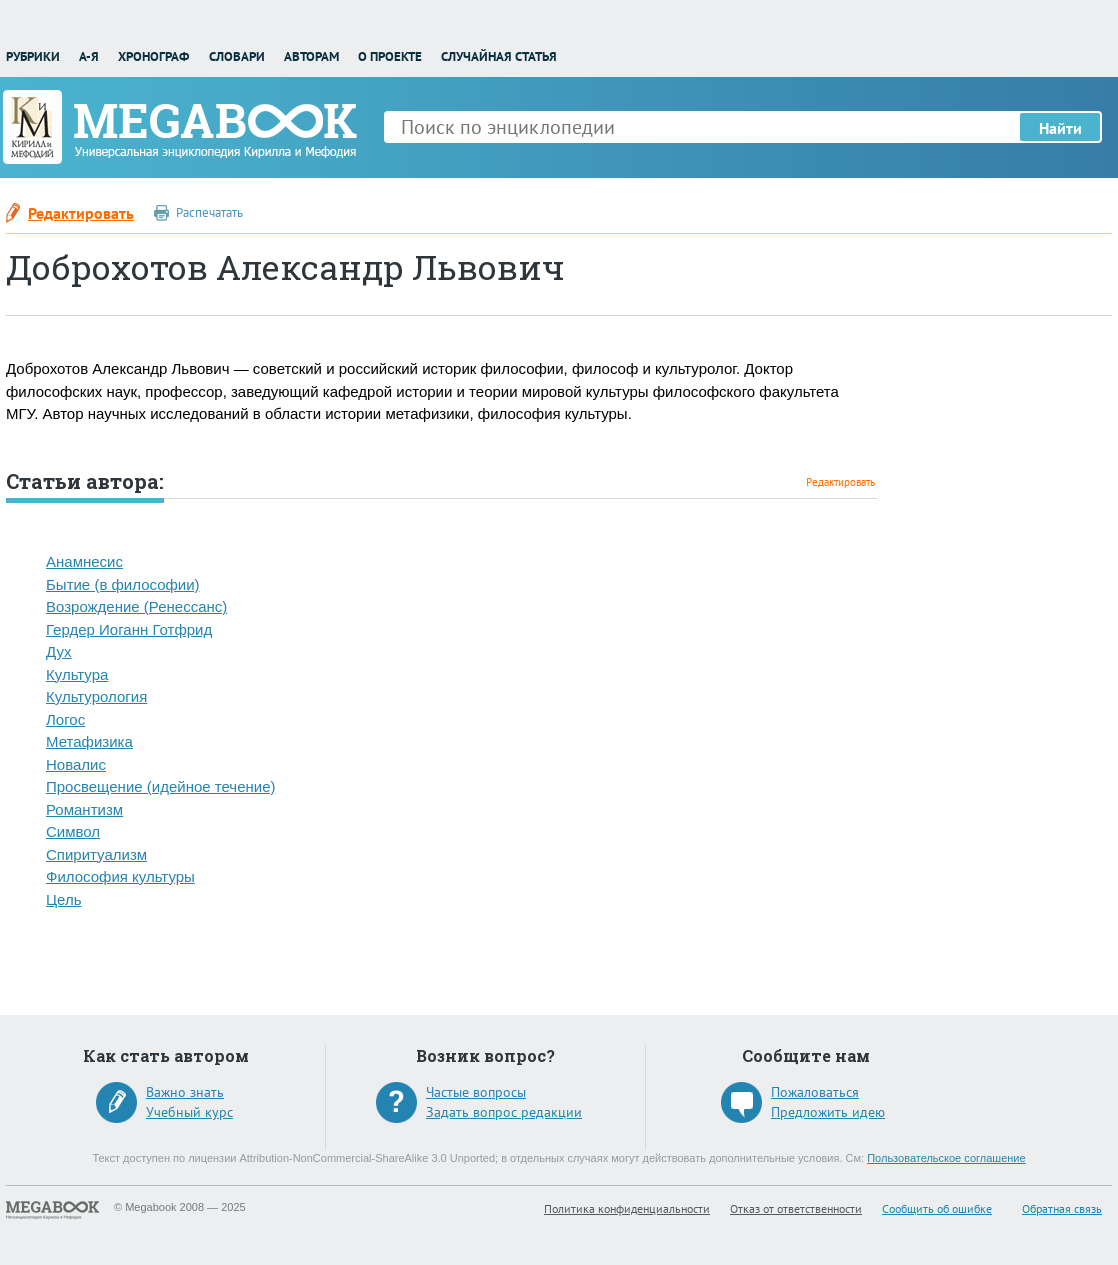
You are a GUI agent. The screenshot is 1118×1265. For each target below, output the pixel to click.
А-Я (89, 56)
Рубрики (33, 56)
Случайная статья (499, 56)
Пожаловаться (815, 1092)
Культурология (96, 696)
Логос (65, 719)
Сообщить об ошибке (937, 1208)
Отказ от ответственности (796, 1208)
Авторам (311, 56)
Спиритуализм (96, 854)
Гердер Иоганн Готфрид (129, 629)
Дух (59, 651)
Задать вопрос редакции (504, 1112)
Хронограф (153, 56)
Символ (73, 831)
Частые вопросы (476, 1092)
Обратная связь (1062, 1208)
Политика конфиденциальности (627, 1208)
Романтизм (84, 809)
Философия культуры (120, 876)
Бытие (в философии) (123, 584)
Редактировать (81, 213)
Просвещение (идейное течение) (160, 786)
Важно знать (185, 1092)
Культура (77, 674)
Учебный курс (189, 1112)
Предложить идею (828, 1112)
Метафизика (89, 741)
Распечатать (209, 212)
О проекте (390, 56)
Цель (64, 899)
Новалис (76, 764)
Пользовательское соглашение (946, 1158)
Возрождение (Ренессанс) (136, 606)
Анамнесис (84, 561)
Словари (237, 56)
